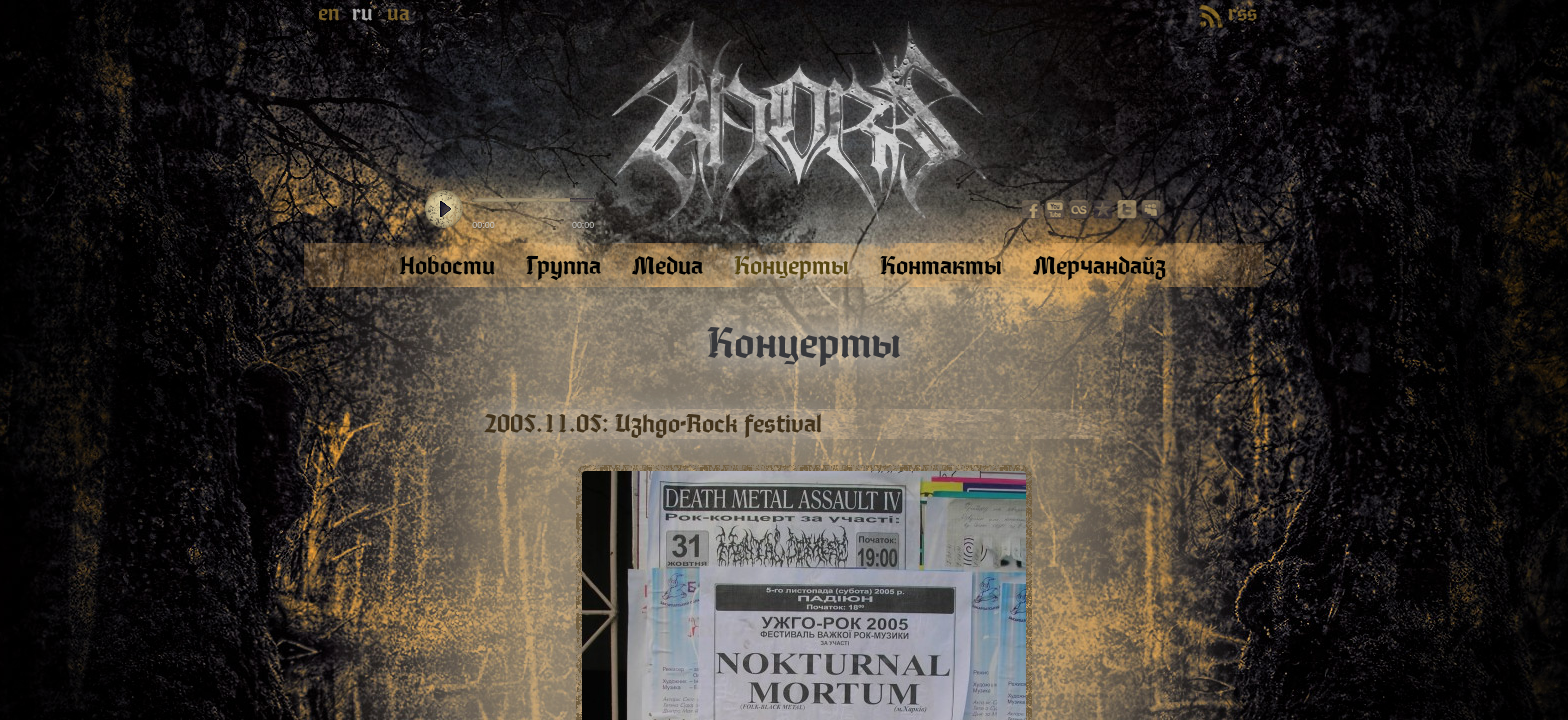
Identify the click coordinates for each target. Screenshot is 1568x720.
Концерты (804, 344)
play (444, 210)
